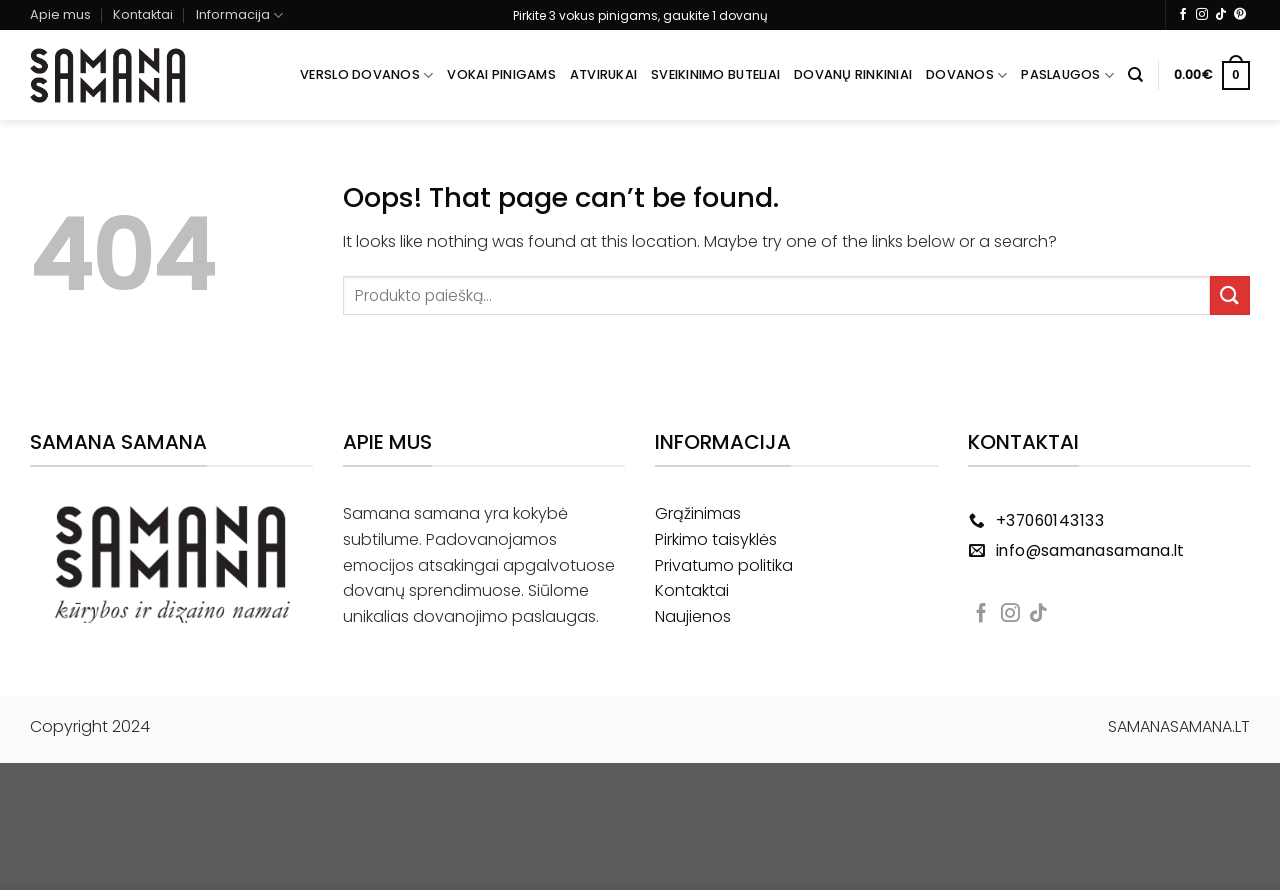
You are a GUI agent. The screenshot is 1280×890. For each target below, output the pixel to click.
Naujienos (693, 616)
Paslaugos (1067, 75)
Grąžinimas (698, 513)
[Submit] (1230, 295)
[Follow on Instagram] (1202, 15)
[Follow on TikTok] (1221, 15)
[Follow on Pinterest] (1240, 15)
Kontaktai (143, 14)
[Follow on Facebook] (1183, 15)
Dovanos (966, 75)
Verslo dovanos (366, 75)
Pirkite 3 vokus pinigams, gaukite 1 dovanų (640, 15)
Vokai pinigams (501, 74)
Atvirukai (603, 74)
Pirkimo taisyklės (716, 539)
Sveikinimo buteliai (715, 74)
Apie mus (60, 14)
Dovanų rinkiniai (853, 74)
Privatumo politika (724, 565)
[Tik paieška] (1135, 75)
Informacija (239, 15)
